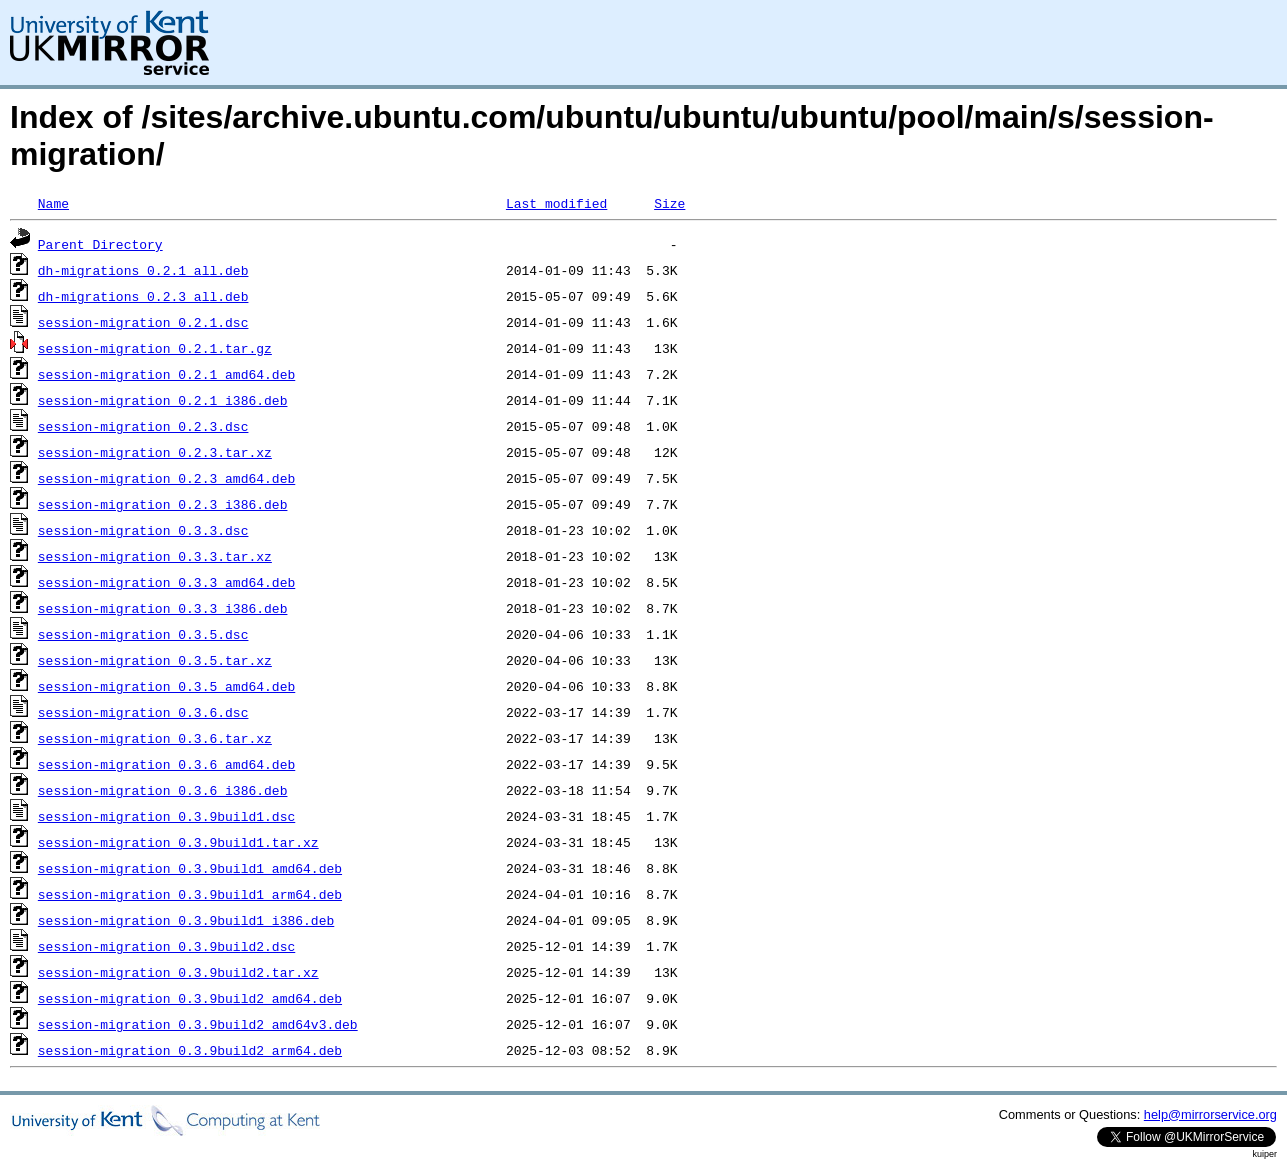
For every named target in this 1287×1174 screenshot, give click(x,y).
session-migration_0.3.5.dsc (143, 634)
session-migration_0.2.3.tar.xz (155, 452)
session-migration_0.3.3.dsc (143, 530)
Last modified (556, 203)
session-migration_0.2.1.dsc (143, 322)
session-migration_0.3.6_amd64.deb (166, 764)
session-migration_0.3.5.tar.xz (155, 660)
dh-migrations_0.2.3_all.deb (143, 296)
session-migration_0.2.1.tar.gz (155, 348)
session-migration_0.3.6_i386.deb (163, 790)
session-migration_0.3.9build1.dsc (166, 816)
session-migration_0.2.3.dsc (143, 426)
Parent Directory (100, 244)
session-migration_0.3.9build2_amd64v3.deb (198, 1024)
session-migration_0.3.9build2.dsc (166, 946)
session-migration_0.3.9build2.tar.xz (178, 972)
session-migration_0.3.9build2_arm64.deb (190, 1050)
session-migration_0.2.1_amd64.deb (166, 374)
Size (669, 203)
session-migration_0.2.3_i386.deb (163, 504)
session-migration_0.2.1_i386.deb (163, 400)
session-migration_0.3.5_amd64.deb (166, 686)
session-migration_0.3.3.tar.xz (155, 556)
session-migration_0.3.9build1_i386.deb (186, 920)
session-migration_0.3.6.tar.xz (155, 738)
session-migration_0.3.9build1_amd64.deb (190, 868)
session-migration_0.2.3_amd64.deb (166, 478)
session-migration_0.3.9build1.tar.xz (178, 842)
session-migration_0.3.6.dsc (143, 712)
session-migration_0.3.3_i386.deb (163, 608)
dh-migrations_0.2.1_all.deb (143, 270)
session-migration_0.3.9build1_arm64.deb (190, 894)
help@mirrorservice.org (1210, 1114)
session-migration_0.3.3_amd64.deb (166, 582)
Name (53, 203)
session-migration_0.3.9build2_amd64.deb (190, 998)
